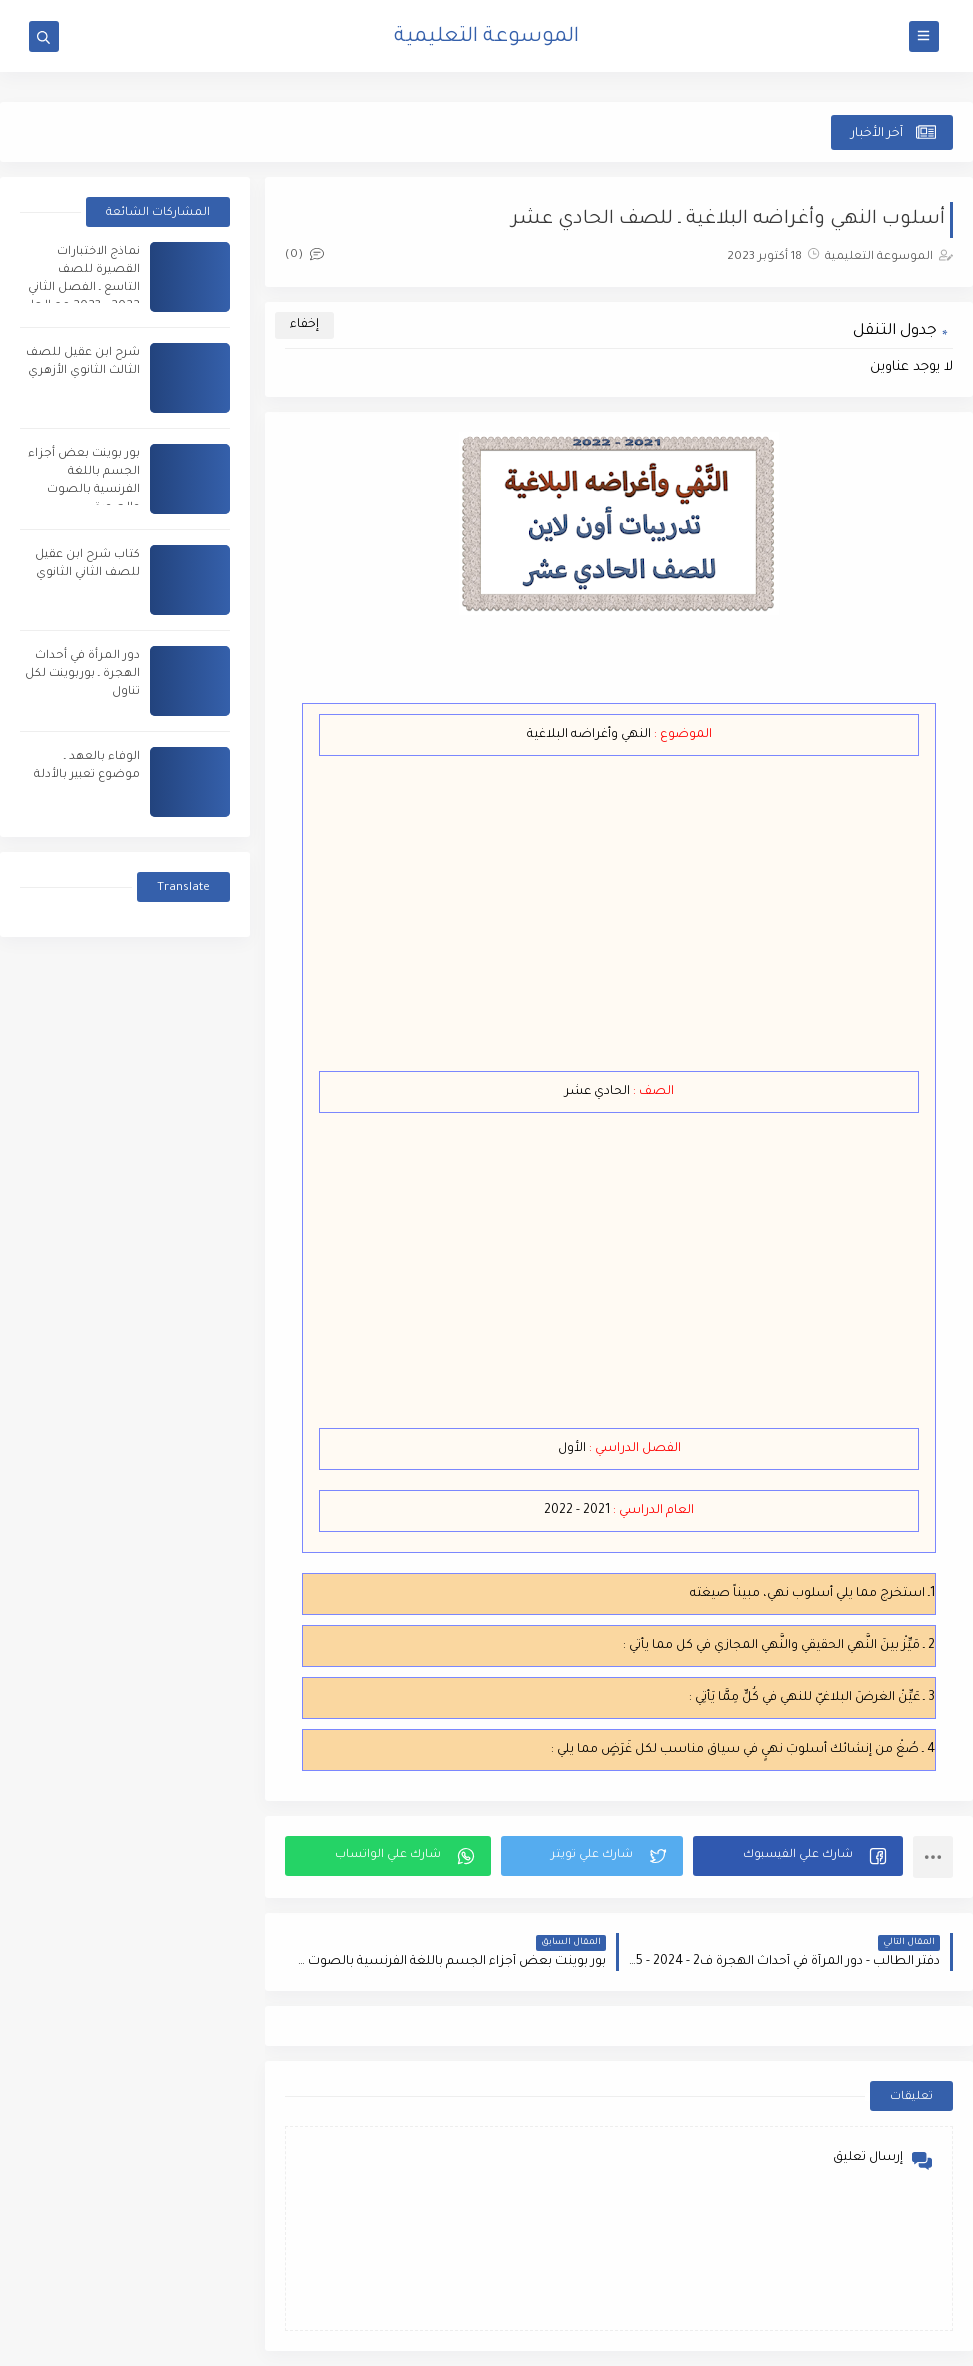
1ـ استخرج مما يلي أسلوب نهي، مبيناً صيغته (812, 1594)
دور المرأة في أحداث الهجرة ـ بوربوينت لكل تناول (82, 674)
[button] (798, 1856)
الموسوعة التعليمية (486, 38)
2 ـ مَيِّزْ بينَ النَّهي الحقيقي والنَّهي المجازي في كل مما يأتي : (779, 1646)
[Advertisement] (601, 916)
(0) (304, 255)
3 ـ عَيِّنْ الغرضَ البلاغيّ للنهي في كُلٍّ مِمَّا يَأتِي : (812, 1698)
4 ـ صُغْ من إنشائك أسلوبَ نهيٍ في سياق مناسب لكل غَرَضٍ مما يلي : (743, 1750)
